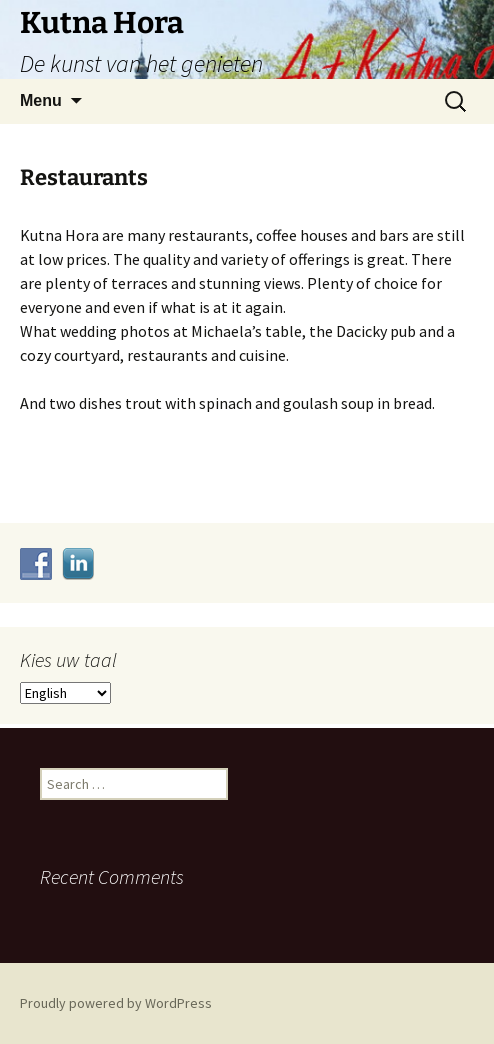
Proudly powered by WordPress (116, 1003)
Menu (41, 100)
